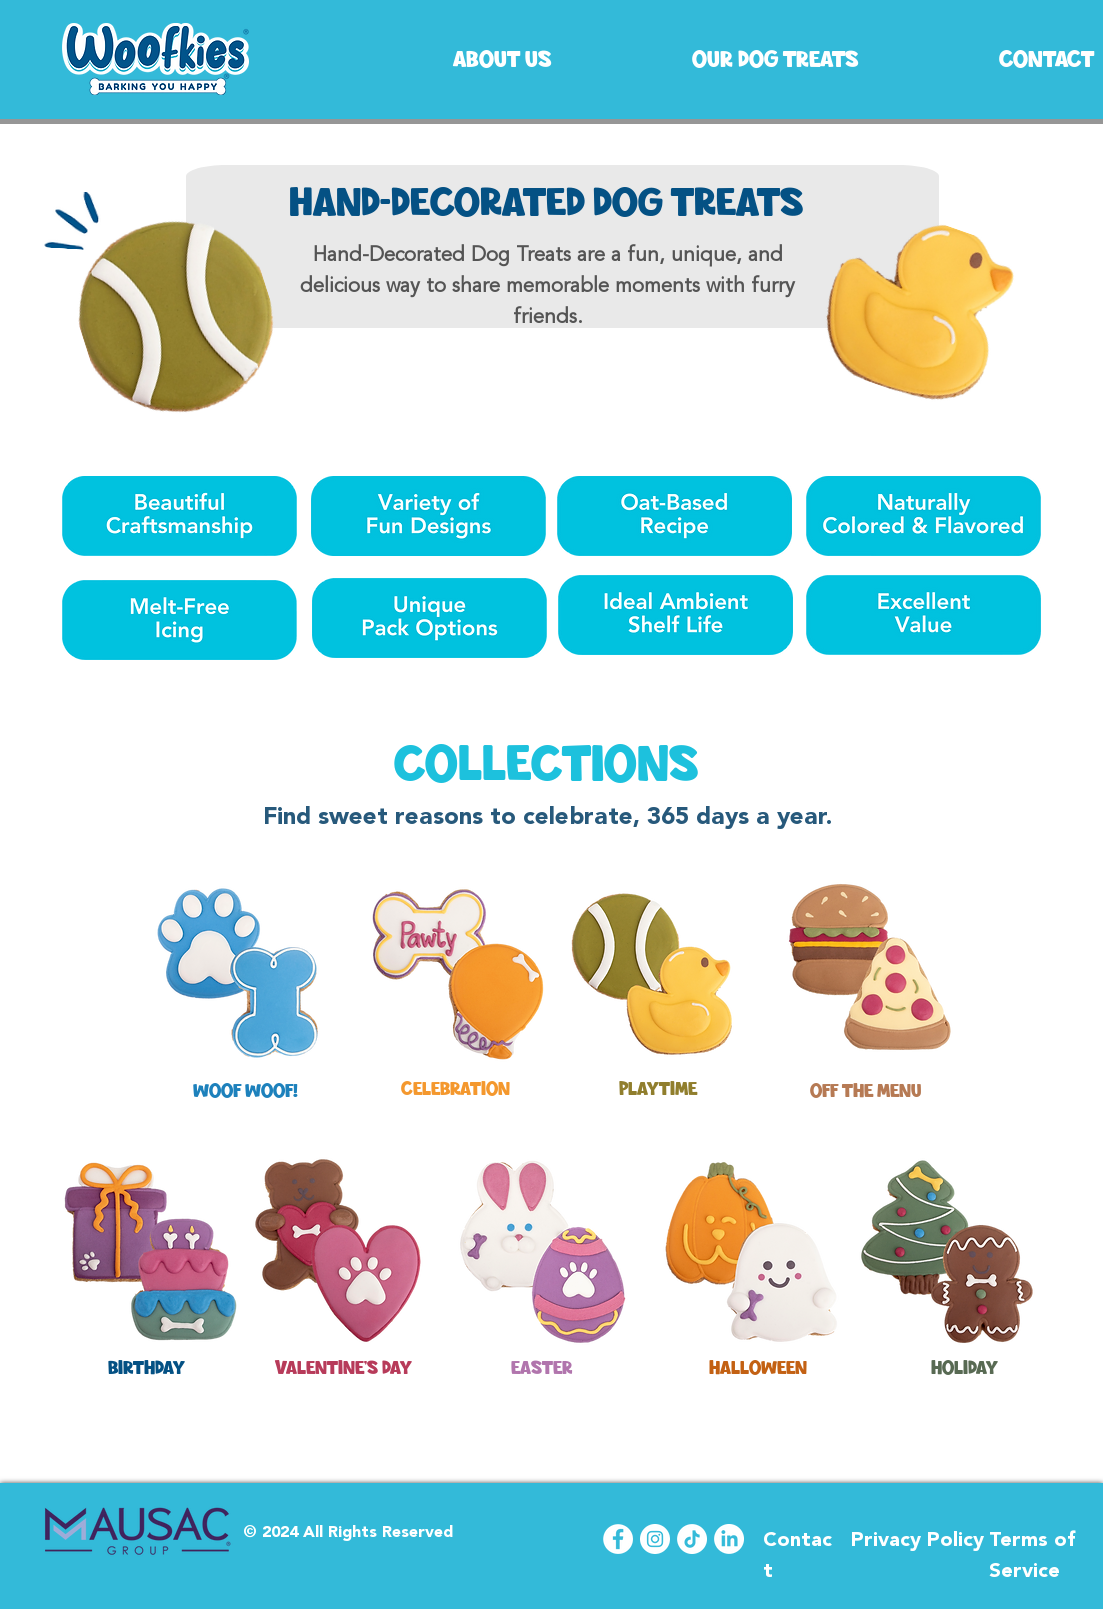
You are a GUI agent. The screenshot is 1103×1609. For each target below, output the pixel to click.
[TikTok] (692, 1539)
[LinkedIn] (729, 1539)
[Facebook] (618, 1539)
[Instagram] (655, 1539)
